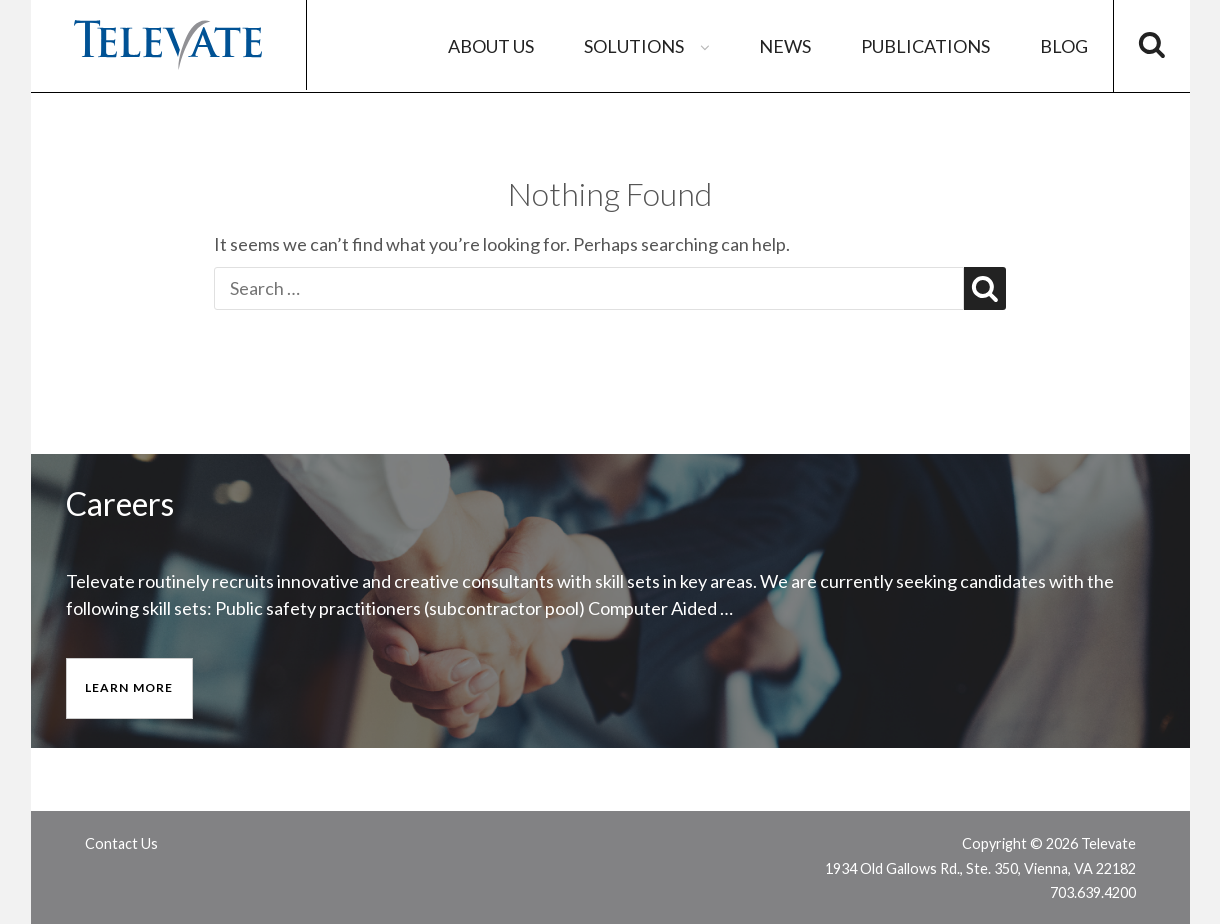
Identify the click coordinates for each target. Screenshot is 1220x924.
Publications (925, 46)
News (785, 46)
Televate (168, 45)
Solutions (649, 46)
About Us (491, 46)
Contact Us (121, 843)
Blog (1064, 46)
